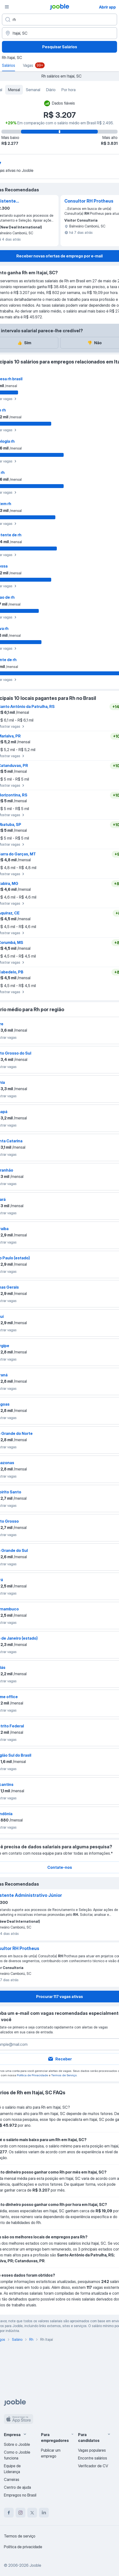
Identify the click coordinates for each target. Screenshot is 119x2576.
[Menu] (7, 7)
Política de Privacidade (32, 2075)
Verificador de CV (93, 2465)
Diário (51, 89)
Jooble (35, 2565)
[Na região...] (59, 33)
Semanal (33, 89)
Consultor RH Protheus (88, 201)
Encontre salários (92, 2458)
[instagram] (20, 2512)
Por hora (68, 89)
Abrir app (107, 7)
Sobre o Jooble (17, 2444)
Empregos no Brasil (20, 2495)
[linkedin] (44, 2512)
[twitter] (32, 2512)
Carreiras (11, 2479)
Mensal (14, 89)
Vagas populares (92, 2450)
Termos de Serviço (64, 2075)
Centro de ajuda (17, 2487)
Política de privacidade (23, 2546)
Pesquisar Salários (59, 46)
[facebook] (9, 2512)
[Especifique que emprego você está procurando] (59, 19)
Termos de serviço (19, 2536)
